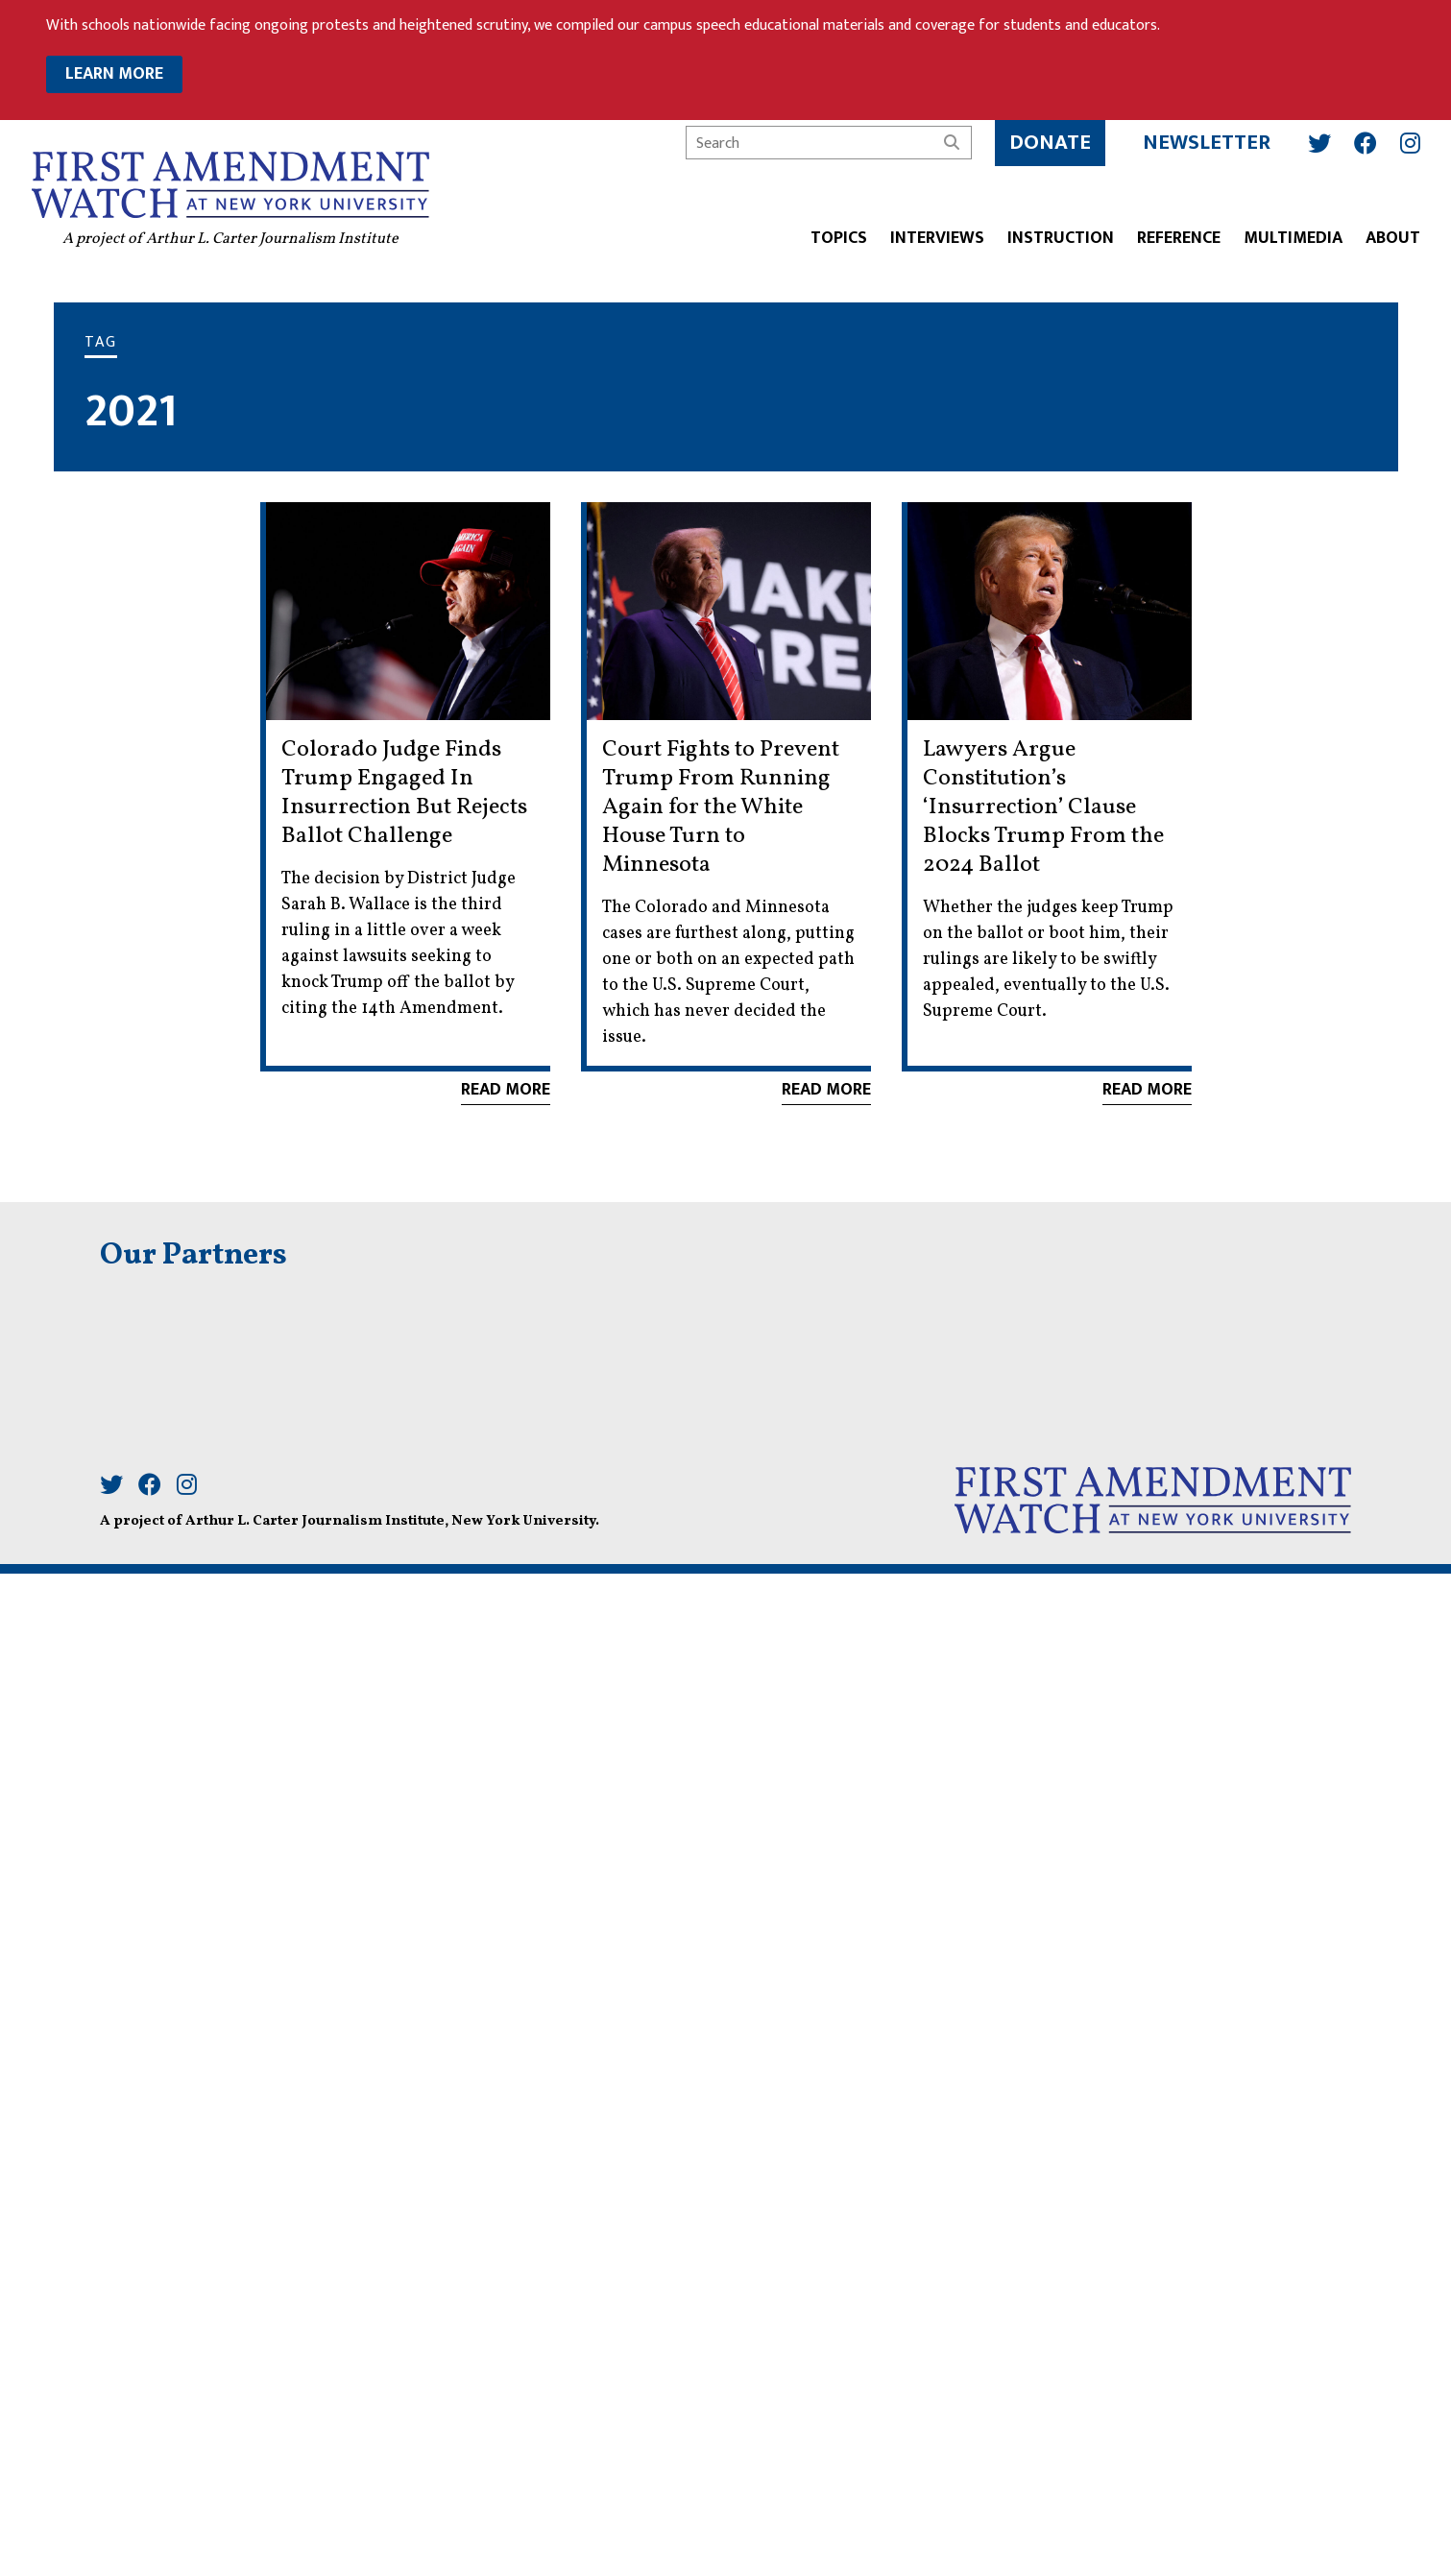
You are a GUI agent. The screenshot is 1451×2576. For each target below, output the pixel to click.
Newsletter (1206, 142)
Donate (1050, 142)
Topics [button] (838, 239)
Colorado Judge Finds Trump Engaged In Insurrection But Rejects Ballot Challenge (404, 793)
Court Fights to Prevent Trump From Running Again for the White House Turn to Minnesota (720, 807)
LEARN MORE (114, 74)
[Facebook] (1365, 143)
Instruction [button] (1060, 239)
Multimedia (1293, 239)
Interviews (937, 239)
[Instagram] (1410, 143)
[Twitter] (1319, 143)
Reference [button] (1179, 239)
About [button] (1393, 239)
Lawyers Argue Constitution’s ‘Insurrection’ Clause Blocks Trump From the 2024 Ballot (1043, 807)
